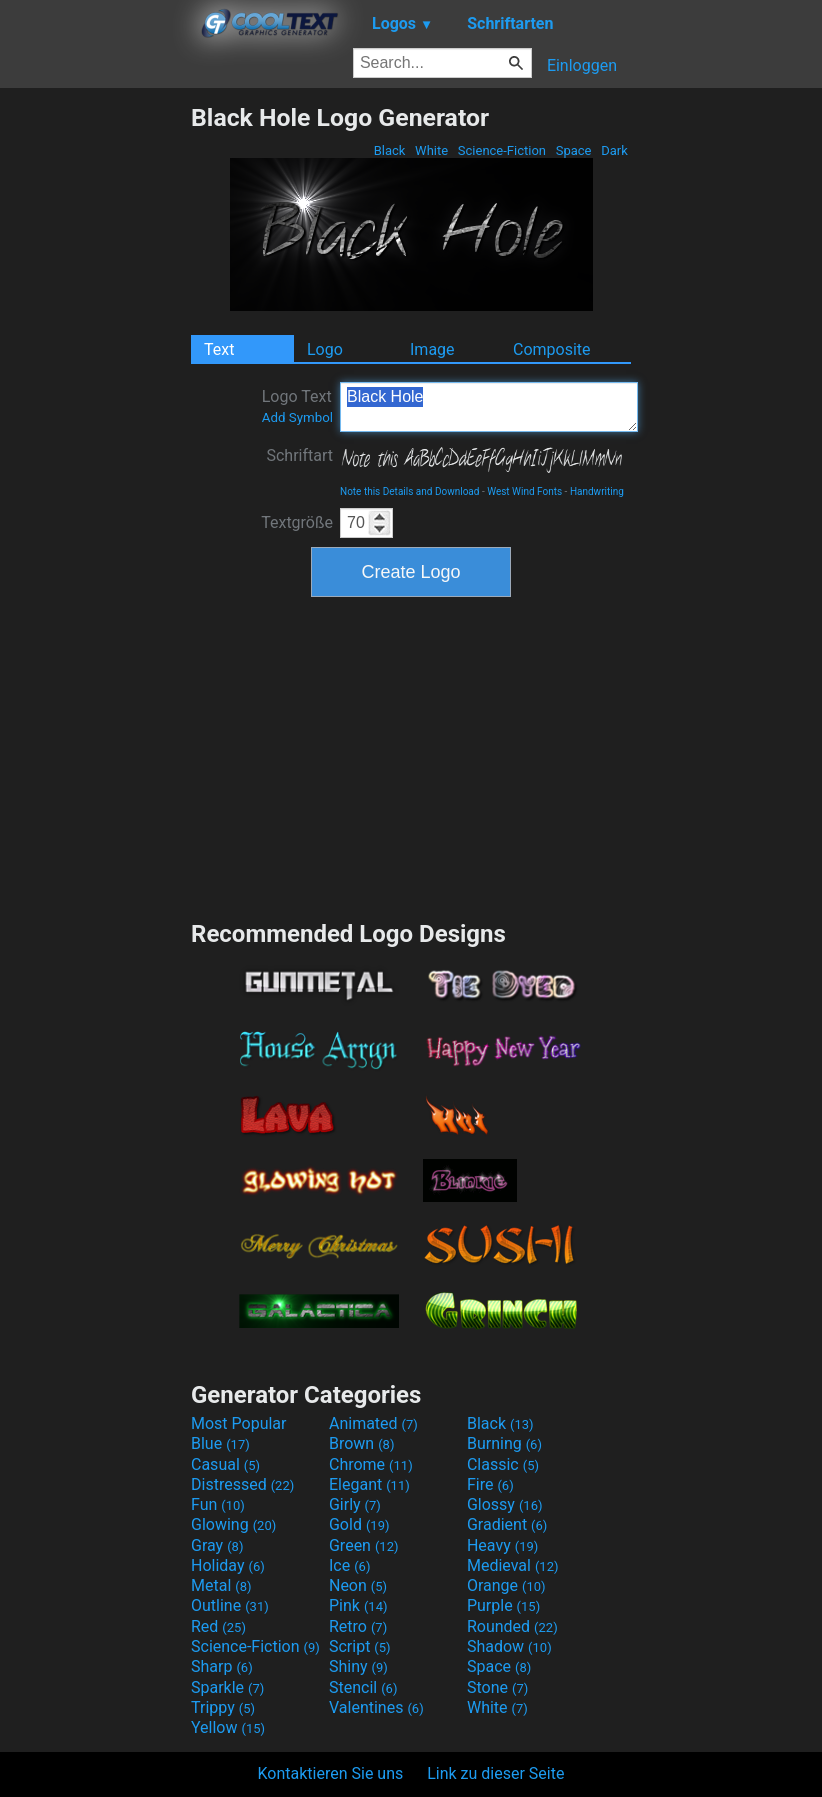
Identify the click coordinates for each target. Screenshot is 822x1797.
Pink (358, 1605)
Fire (490, 1484)
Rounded (512, 1626)
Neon (358, 1585)
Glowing (233, 1524)
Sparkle (227, 1687)
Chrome (371, 1464)
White (431, 150)
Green (364, 1545)
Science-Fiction (502, 150)
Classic (503, 1464)
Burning (504, 1443)
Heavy (502, 1545)
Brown (361, 1443)
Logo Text (297, 406)
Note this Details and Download (409, 491)
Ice (349, 1565)
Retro (358, 1626)
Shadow (509, 1646)
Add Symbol (297, 417)
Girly (355, 1504)
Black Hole (489, 407)
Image (432, 349)
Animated (373, 1423)
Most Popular (239, 1423)
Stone (497, 1687)
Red (218, 1626)
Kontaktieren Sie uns (331, 1773)
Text (219, 349)
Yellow (228, 1727)
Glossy (505, 1504)
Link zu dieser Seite (495, 1773)
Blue (220, 1443)
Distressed (242, 1484)
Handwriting (597, 491)
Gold (359, 1524)
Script (360, 1646)
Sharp (222, 1666)
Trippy (223, 1707)
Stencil (363, 1687)
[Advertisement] (95, 403)
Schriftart (299, 455)
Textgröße (297, 522)
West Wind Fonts (524, 491)
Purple (503, 1605)
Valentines (376, 1707)
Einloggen (582, 65)
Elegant (369, 1484)
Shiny (358, 1666)
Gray (217, 1545)
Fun (218, 1504)
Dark (614, 150)
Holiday (228, 1565)
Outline (230, 1605)
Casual (225, 1464)
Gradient (507, 1524)
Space (573, 150)
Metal (221, 1585)
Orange (506, 1585)
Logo (325, 349)
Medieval (513, 1565)
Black (389, 150)
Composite (552, 349)
